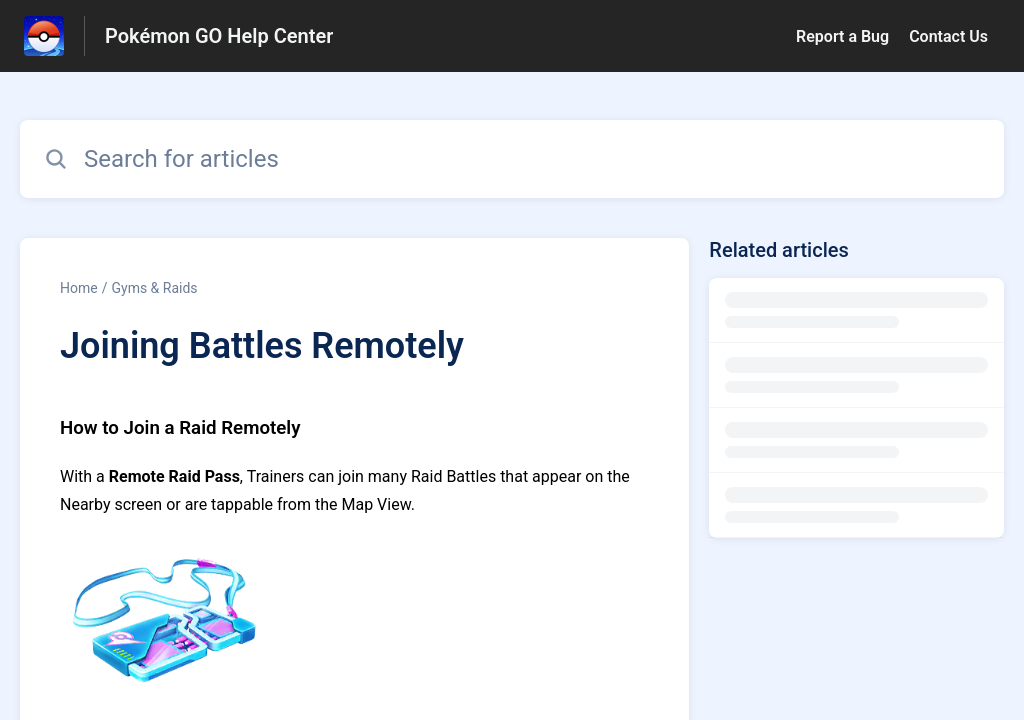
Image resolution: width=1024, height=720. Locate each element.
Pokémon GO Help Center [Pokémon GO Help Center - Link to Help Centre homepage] (219, 36)
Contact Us (948, 36)
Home (79, 288)
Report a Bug (842, 36)
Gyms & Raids (154, 288)
